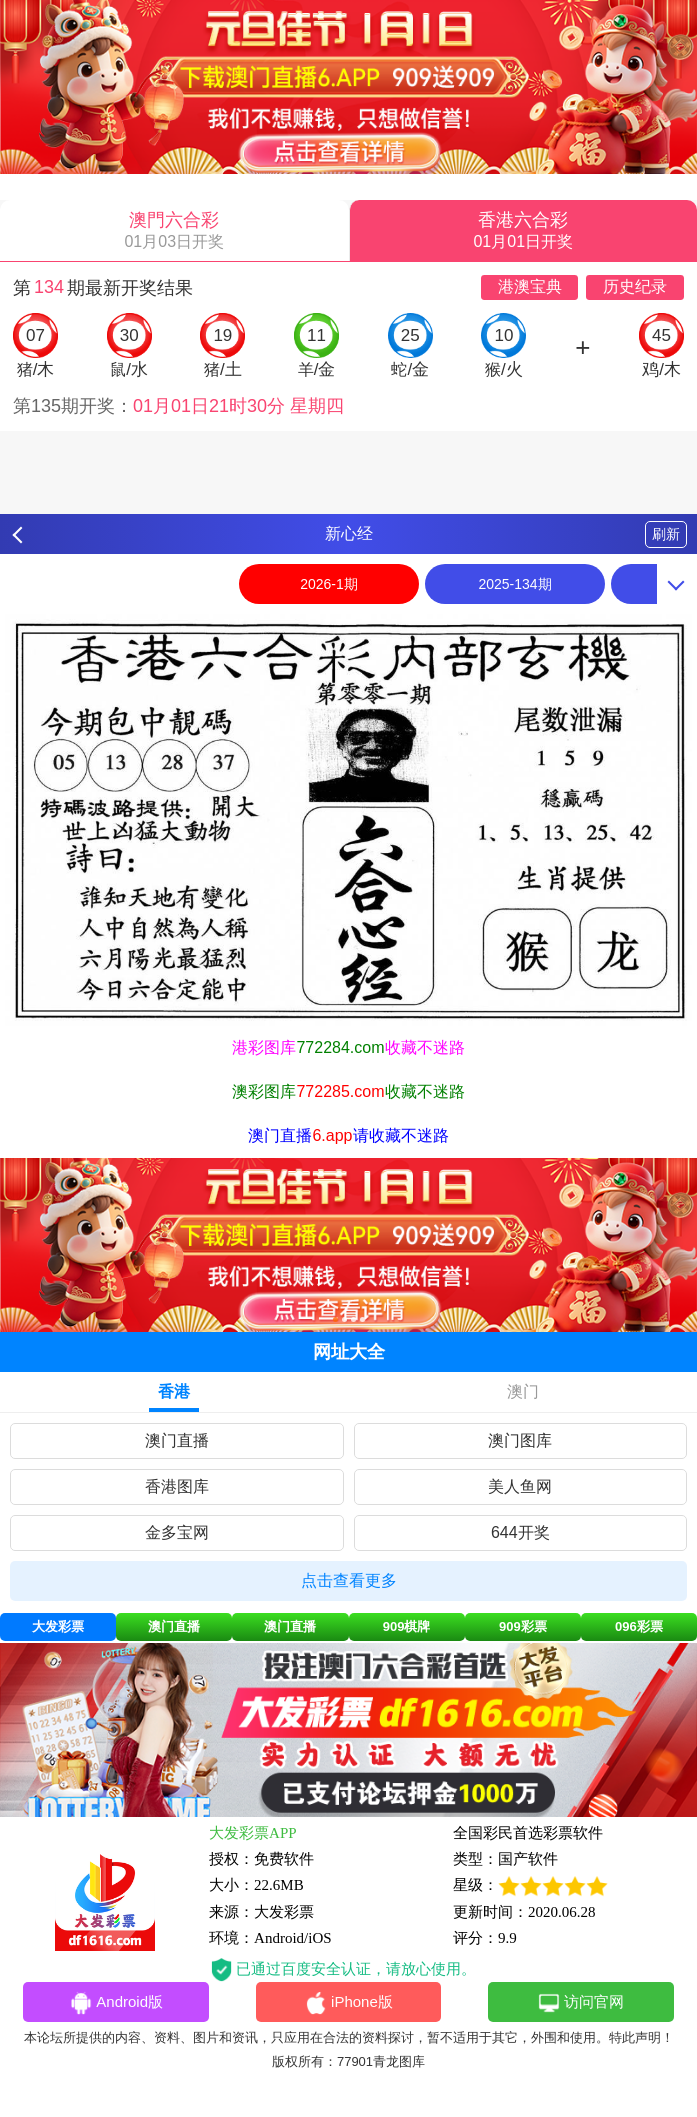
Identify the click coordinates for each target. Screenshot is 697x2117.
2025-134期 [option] (514, 584)
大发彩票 (58, 1626)
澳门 (523, 1391)
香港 (174, 1391)
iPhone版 (348, 2003)
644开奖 (520, 1532)
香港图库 (177, 1486)
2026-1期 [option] (329, 584)
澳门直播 (177, 1440)
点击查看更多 (349, 1580)
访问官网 (580, 2003)
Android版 (116, 2003)
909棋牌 (407, 1626)
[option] (348, 820)
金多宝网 (177, 1532)
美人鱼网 (520, 1486)
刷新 (666, 534)
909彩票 (523, 1626)
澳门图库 (520, 1440)
